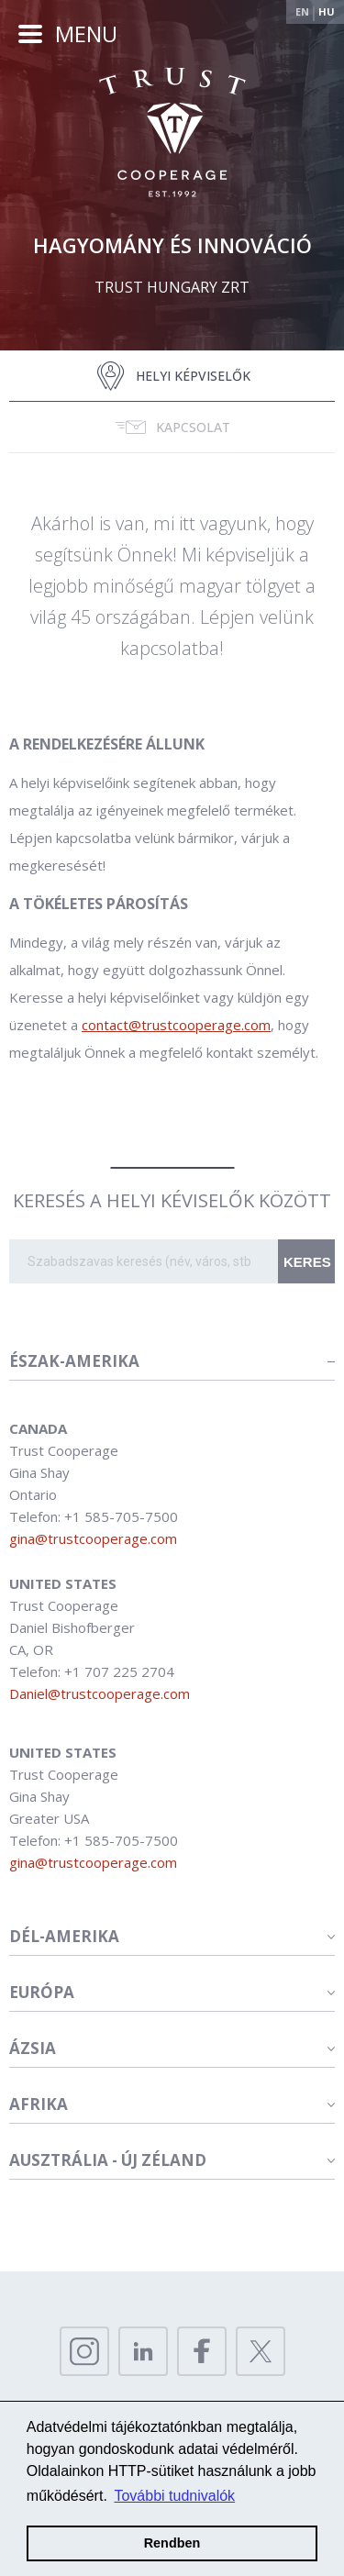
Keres (307, 1262)
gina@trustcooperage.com (93, 1538)
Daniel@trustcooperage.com (99, 1693)
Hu (326, 11)
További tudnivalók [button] (174, 2496)
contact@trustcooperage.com (176, 1025)
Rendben (172, 2543)
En (302, 11)
